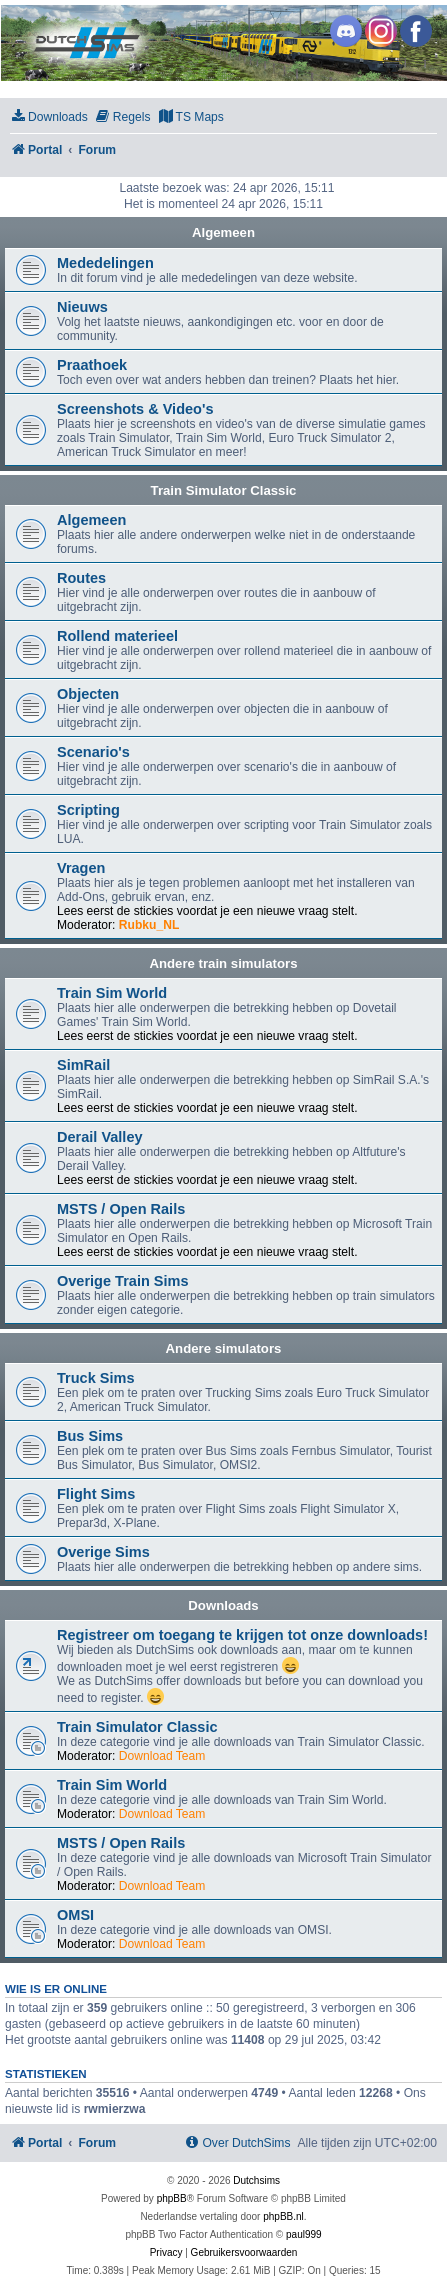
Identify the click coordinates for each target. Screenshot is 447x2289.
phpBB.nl (283, 2216)
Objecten (88, 694)
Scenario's (93, 752)
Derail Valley (100, 1137)
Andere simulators (224, 1348)
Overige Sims (103, 1552)
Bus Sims (90, 1436)
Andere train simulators (223, 963)
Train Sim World (112, 993)
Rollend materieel (117, 636)
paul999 (304, 2234)
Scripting (88, 810)
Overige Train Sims (123, 1281)
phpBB (172, 2198)
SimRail (83, 1065)
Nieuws (82, 307)
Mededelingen (105, 263)
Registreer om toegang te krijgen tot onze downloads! (242, 1635)
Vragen (81, 868)
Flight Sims (96, 1494)
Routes (81, 578)
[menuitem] (49, 117)
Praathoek (92, 365)
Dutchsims (256, 2180)
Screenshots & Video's (135, 409)
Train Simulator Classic (224, 490)
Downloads (223, 1605)
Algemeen (223, 232)
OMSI (75, 1915)
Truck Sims (95, 1378)
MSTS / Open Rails (121, 1209)
